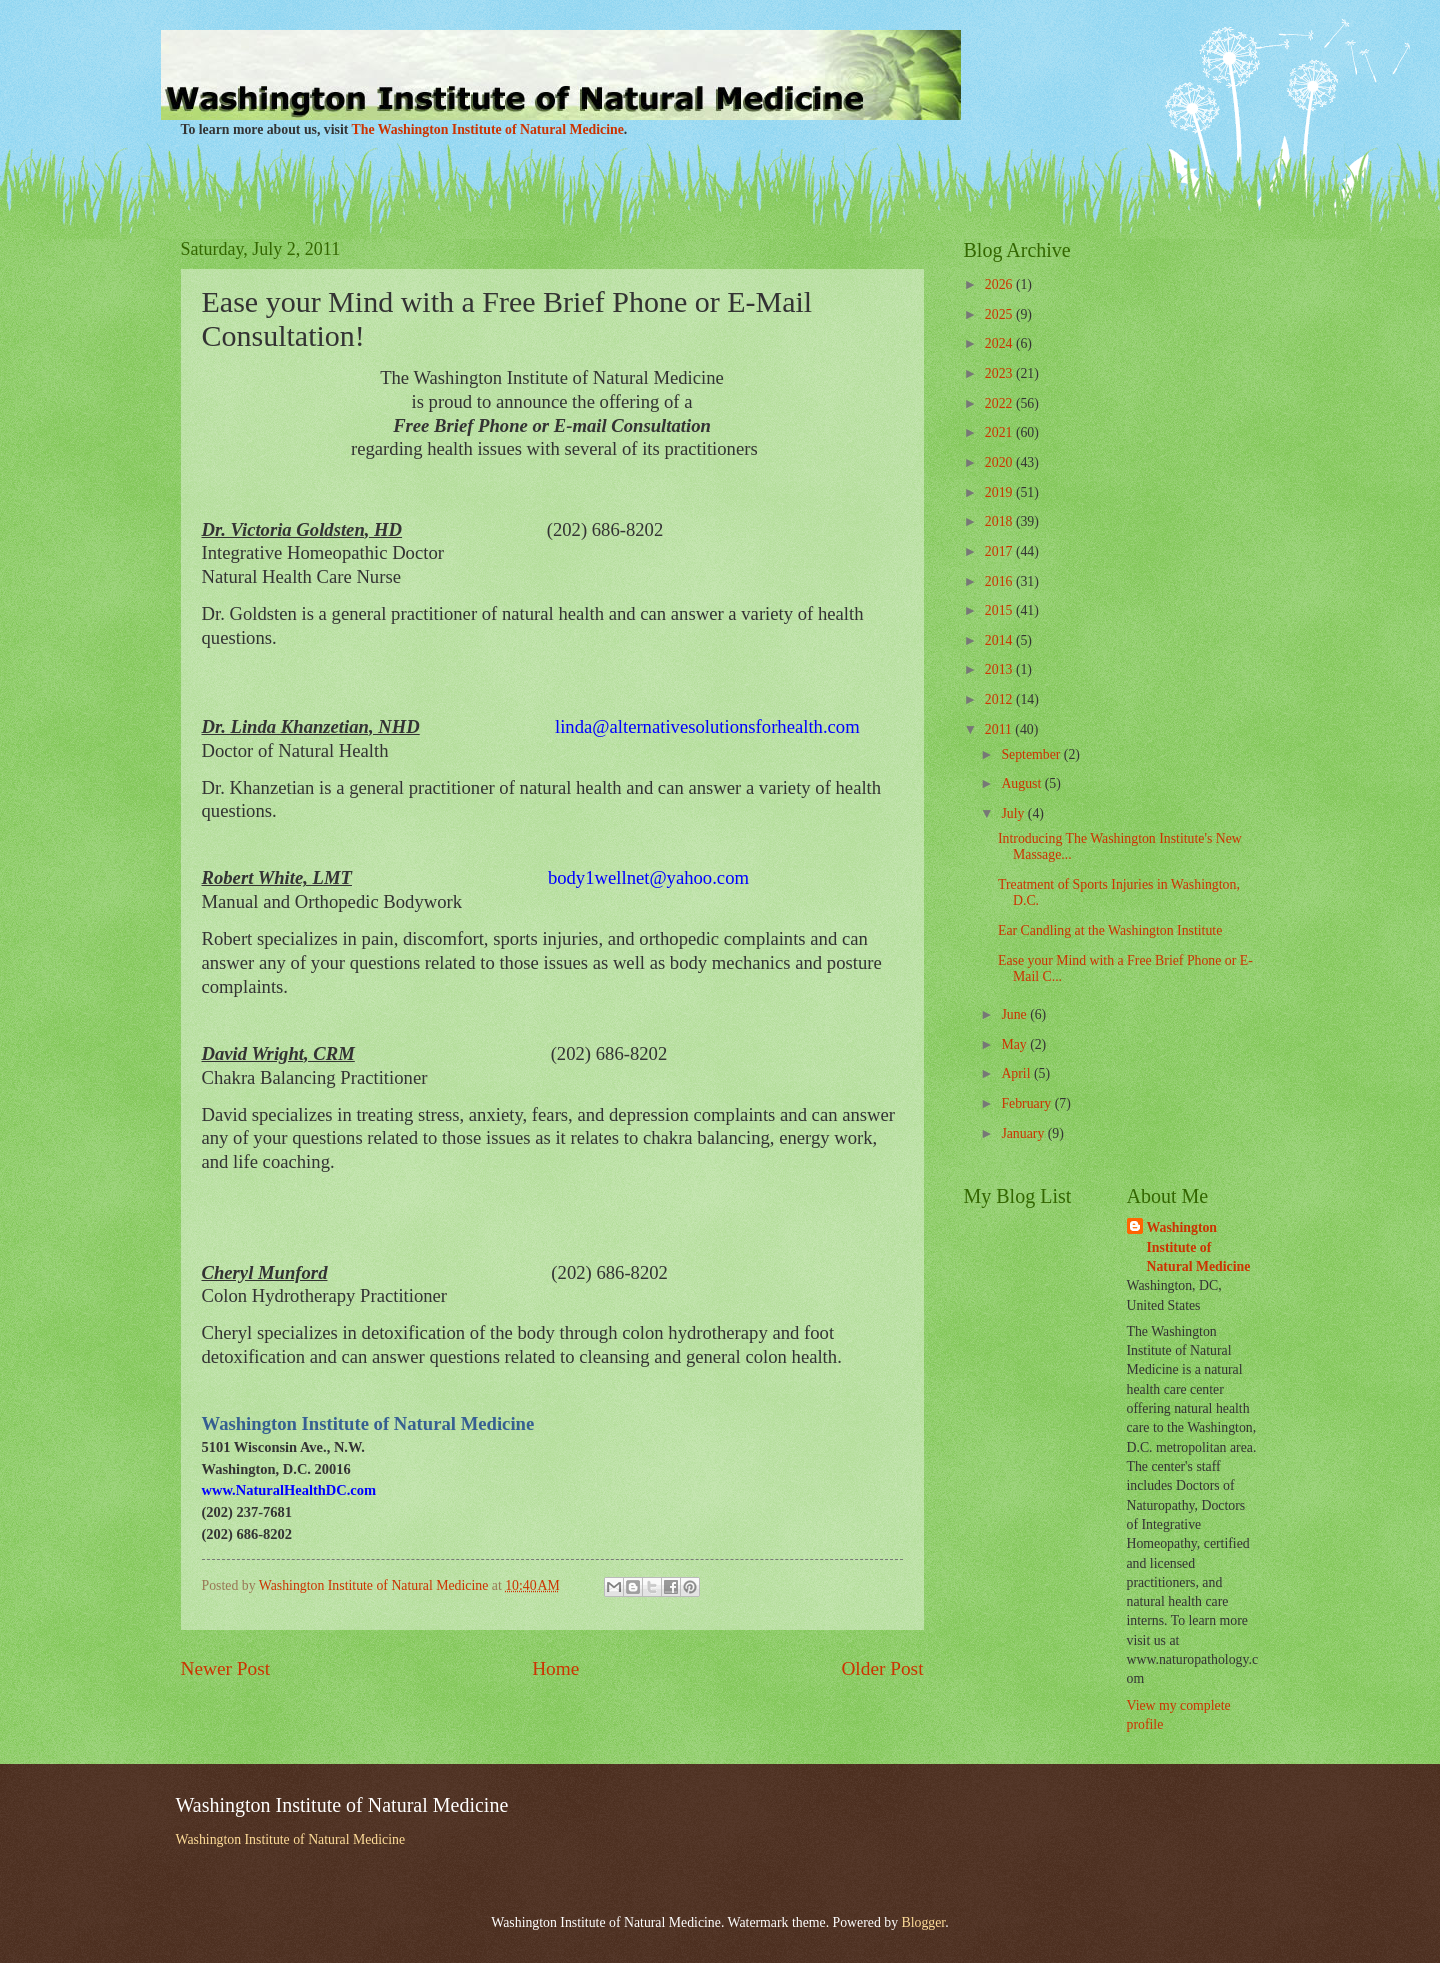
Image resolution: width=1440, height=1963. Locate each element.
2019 (1000, 492)
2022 (1000, 403)
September (1032, 754)
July (1014, 813)
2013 (1000, 669)
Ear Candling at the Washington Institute (1110, 930)
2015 (1000, 610)
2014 (1000, 640)
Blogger (924, 1922)
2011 (1000, 729)
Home (555, 1668)
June (1015, 1014)
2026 (1000, 284)
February (1027, 1103)
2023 (1000, 373)
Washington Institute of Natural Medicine (1199, 1247)
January (1024, 1133)
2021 (1000, 432)
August (1022, 783)
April (1017, 1073)
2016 (1000, 581)
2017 (1000, 551)
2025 (1000, 314)
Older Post (882, 1668)
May (1015, 1044)
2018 (1000, 521)
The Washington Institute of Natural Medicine (488, 129)
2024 (1000, 343)
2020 (1000, 462)
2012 (1000, 699)
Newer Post (226, 1668)
